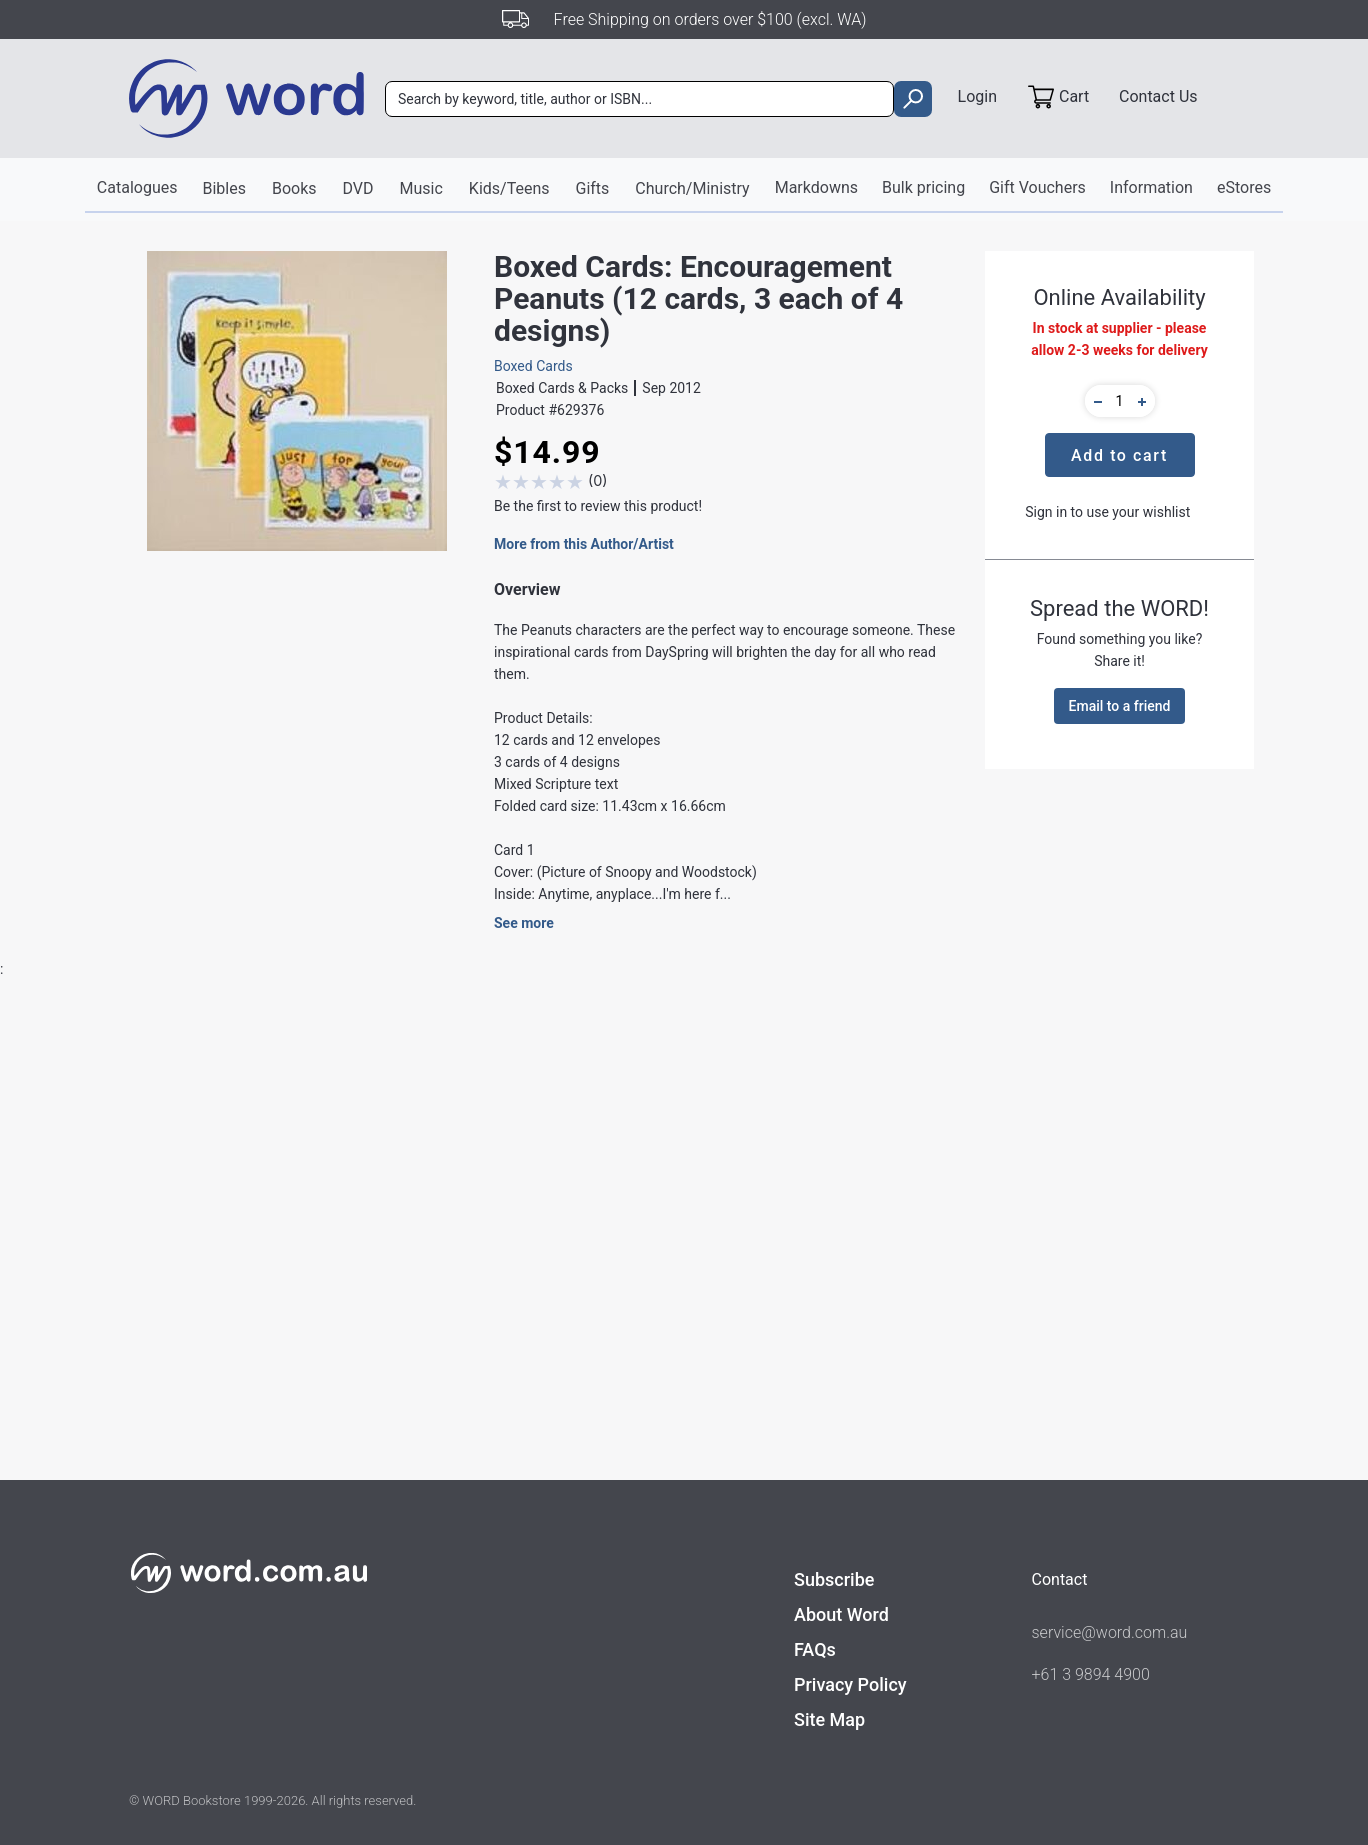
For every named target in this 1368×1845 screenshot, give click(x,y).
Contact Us (1158, 96)
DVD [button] (358, 188)
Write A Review (1150, 1104)
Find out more (240, 1784)
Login (977, 96)
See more (524, 923)
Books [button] (294, 188)
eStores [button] (1244, 187)
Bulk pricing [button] (923, 187)
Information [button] (1151, 187)
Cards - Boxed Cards (487, 1537)
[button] (1095, 401)
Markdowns (816, 187)
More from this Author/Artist (584, 544)
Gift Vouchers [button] (1037, 187)
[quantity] (1120, 401)
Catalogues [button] (137, 187)
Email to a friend (1120, 706)
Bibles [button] (223, 188)
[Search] (639, 99)
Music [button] (421, 188)
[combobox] (639, 99)
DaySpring (455, 1461)
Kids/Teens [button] (509, 188)
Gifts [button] (593, 188)
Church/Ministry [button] (692, 188)
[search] (912, 99)
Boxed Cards (533, 366)
